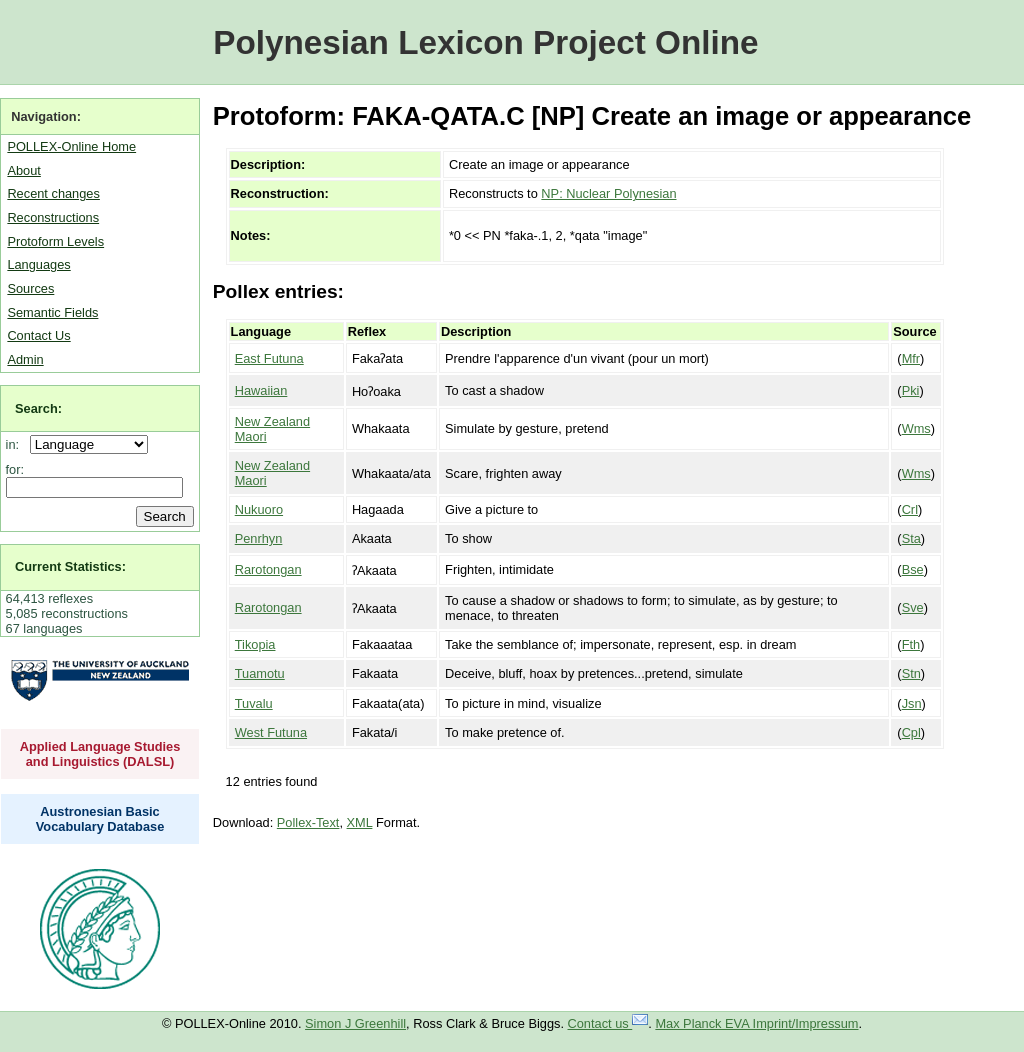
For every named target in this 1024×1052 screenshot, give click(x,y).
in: (16, 444)
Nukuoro (259, 509)
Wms (916, 428)
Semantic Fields (52, 312)
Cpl (911, 732)
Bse (913, 569)
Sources (30, 288)
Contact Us (38, 335)
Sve (913, 607)
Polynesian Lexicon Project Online (485, 42)
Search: (38, 408)
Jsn (912, 703)
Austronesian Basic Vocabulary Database (100, 819)
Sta (911, 538)
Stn (911, 673)
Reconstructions (53, 217)
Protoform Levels (55, 241)
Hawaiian (261, 390)
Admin (25, 359)
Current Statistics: (70, 566)
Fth (911, 644)
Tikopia (255, 644)
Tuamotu (260, 673)
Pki (911, 390)
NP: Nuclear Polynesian (608, 193)
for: (15, 469)
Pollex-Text (308, 822)
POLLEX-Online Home (71, 146)
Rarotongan (268, 569)
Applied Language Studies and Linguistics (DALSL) (100, 754)
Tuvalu (254, 703)
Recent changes (53, 193)
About (23, 170)
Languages (38, 264)
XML (360, 822)
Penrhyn (259, 538)
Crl (910, 509)
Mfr (911, 358)
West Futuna (271, 732)
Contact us (608, 1023)
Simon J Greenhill (355, 1023)
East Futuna (269, 358)
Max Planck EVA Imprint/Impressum (756, 1023)
